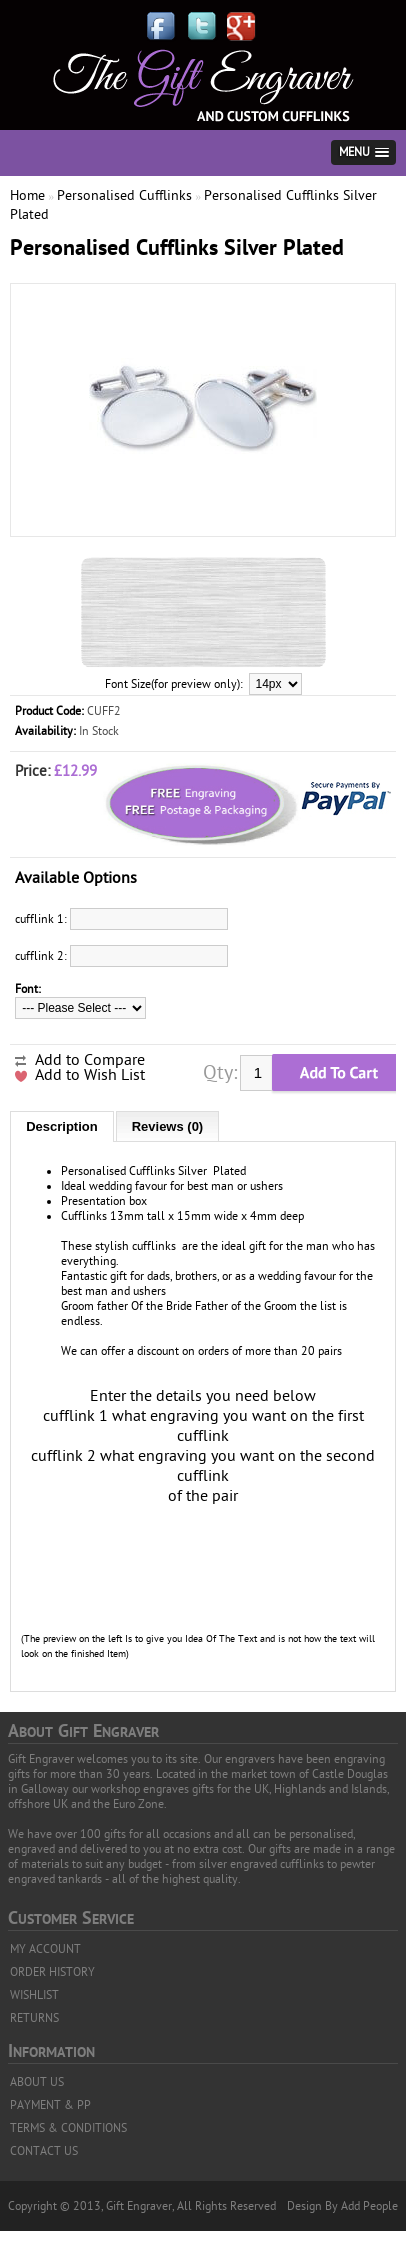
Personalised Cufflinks (124, 195)
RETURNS (34, 2018)
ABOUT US (37, 2082)
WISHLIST (34, 1995)
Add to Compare (90, 1060)
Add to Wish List (90, 1075)
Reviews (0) (168, 1126)
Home (27, 195)
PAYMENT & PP (50, 2105)
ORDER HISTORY (52, 1972)
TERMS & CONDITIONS (68, 2128)
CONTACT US (44, 2151)
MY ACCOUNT (45, 1949)
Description (62, 1126)
